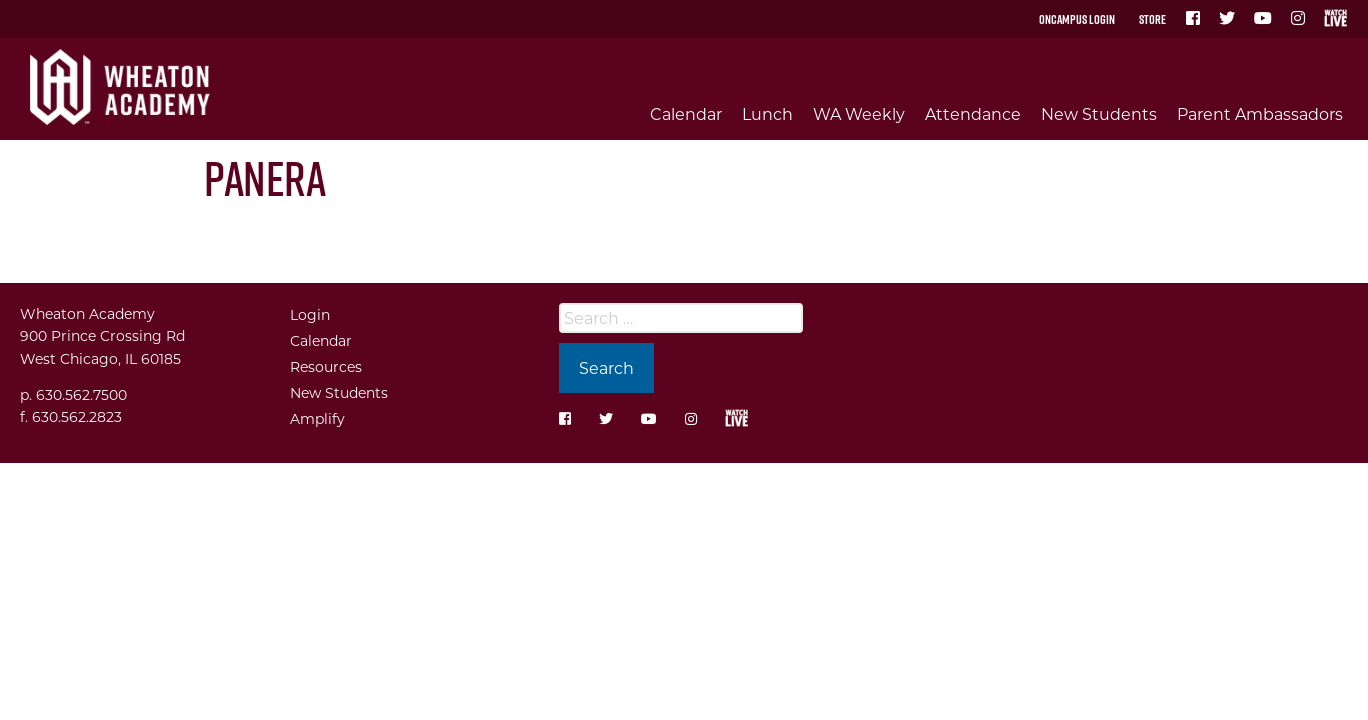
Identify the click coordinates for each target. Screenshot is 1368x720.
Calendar (686, 113)
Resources (326, 366)
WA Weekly (859, 113)
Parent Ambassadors (1260, 113)
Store (1152, 19)
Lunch (767, 113)
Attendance (973, 113)
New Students (1099, 113)
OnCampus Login (1077, 19)
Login (310, 314)
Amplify (317, 418)
